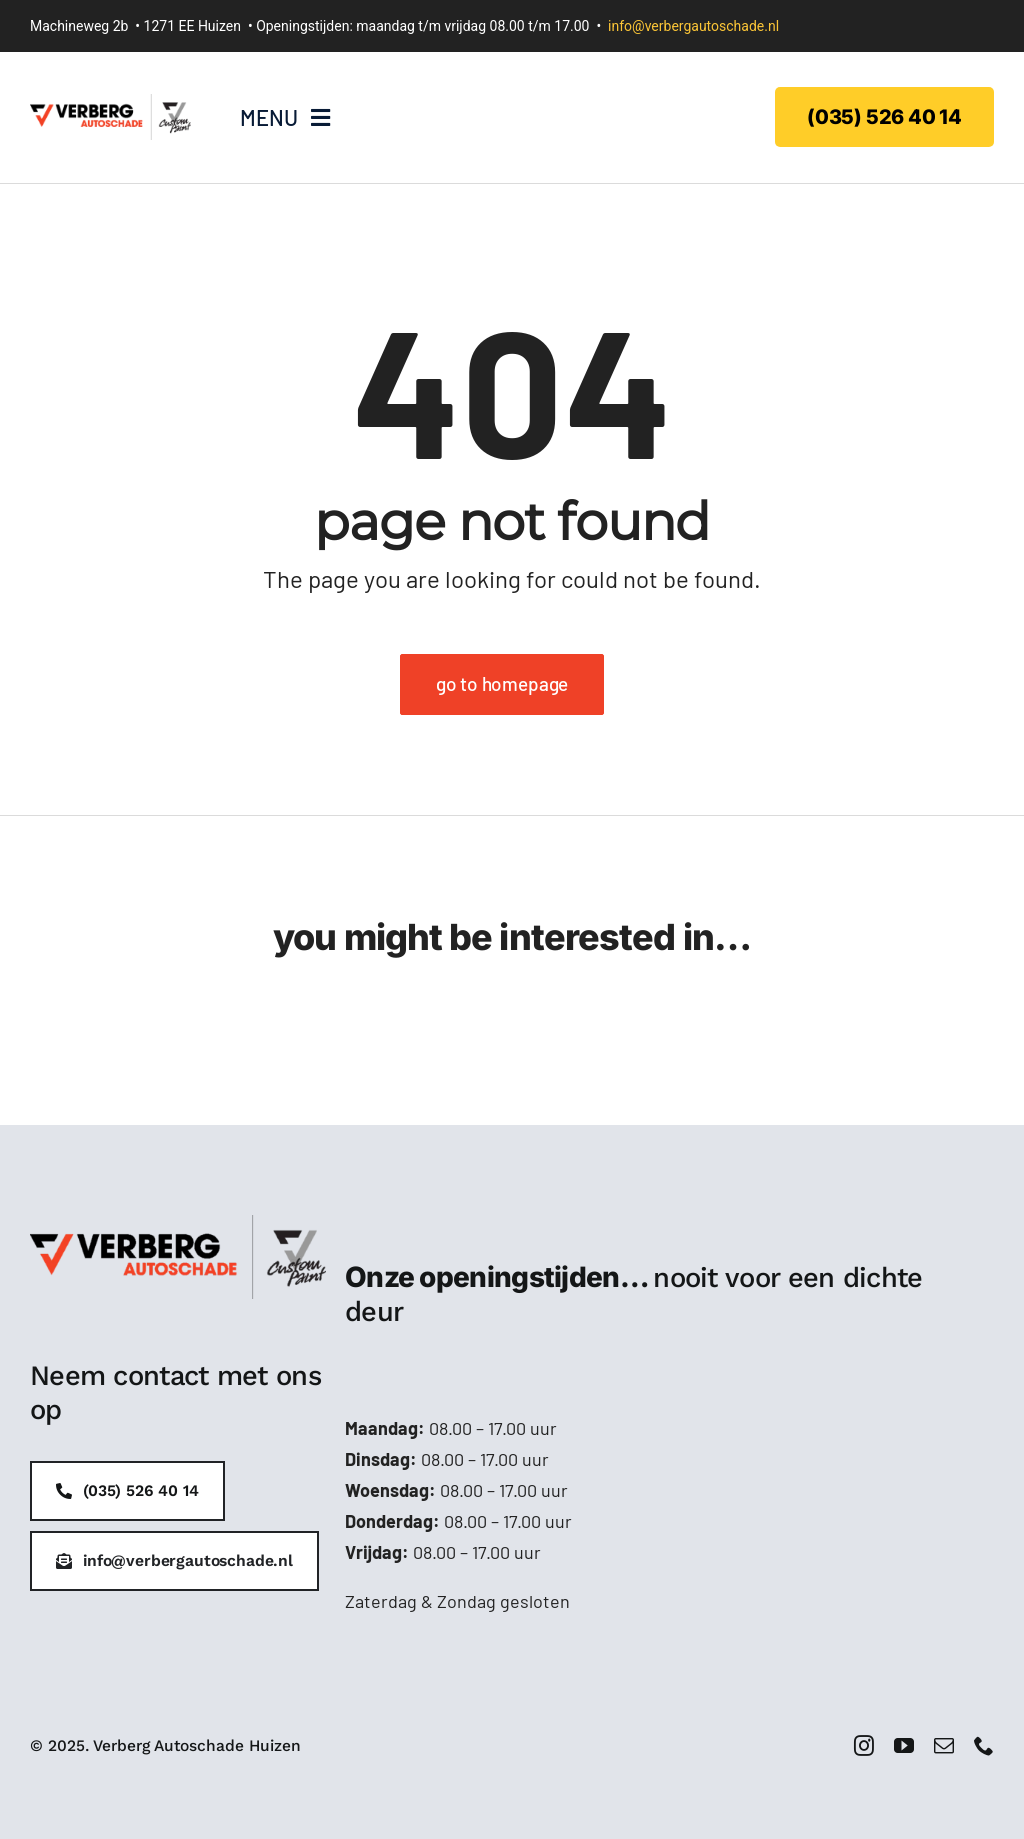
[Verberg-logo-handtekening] (110, 103)
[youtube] (904, 1746)
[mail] (944, 1746)
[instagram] (864, 1746)
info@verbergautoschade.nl (693, 26)
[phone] (984, 1746)
